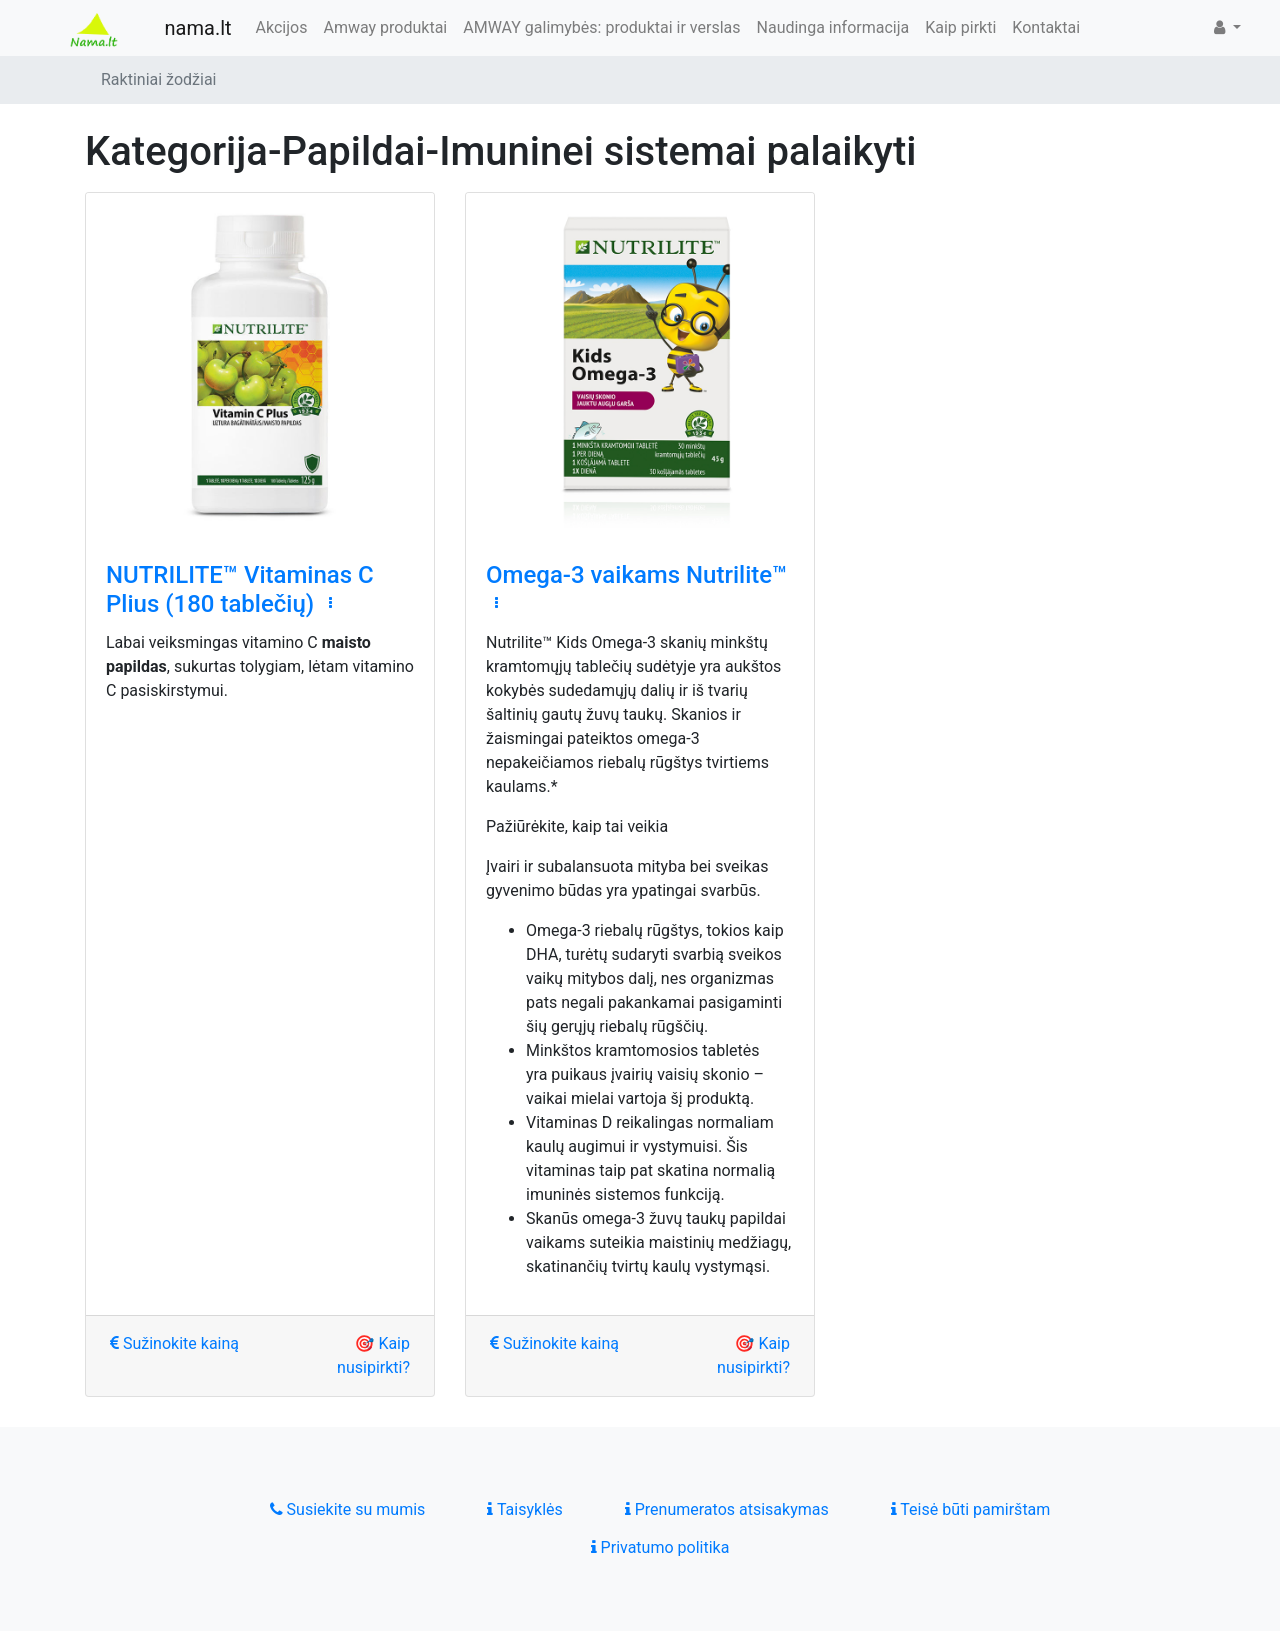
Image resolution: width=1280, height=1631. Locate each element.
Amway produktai (385, 27)
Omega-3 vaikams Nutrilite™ (636, 575)
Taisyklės (524, 1509)
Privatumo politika (660, 1547)
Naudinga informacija (833, 27)
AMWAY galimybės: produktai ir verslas (601, 27)
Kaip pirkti (960, 27)
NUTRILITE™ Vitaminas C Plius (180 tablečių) (240, 589)
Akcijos (282, 27)
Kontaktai (1046, 27)
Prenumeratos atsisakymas (727, 1509)
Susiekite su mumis (348, 1509)
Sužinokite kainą (174, 1343)
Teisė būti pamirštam (971, 1509)
